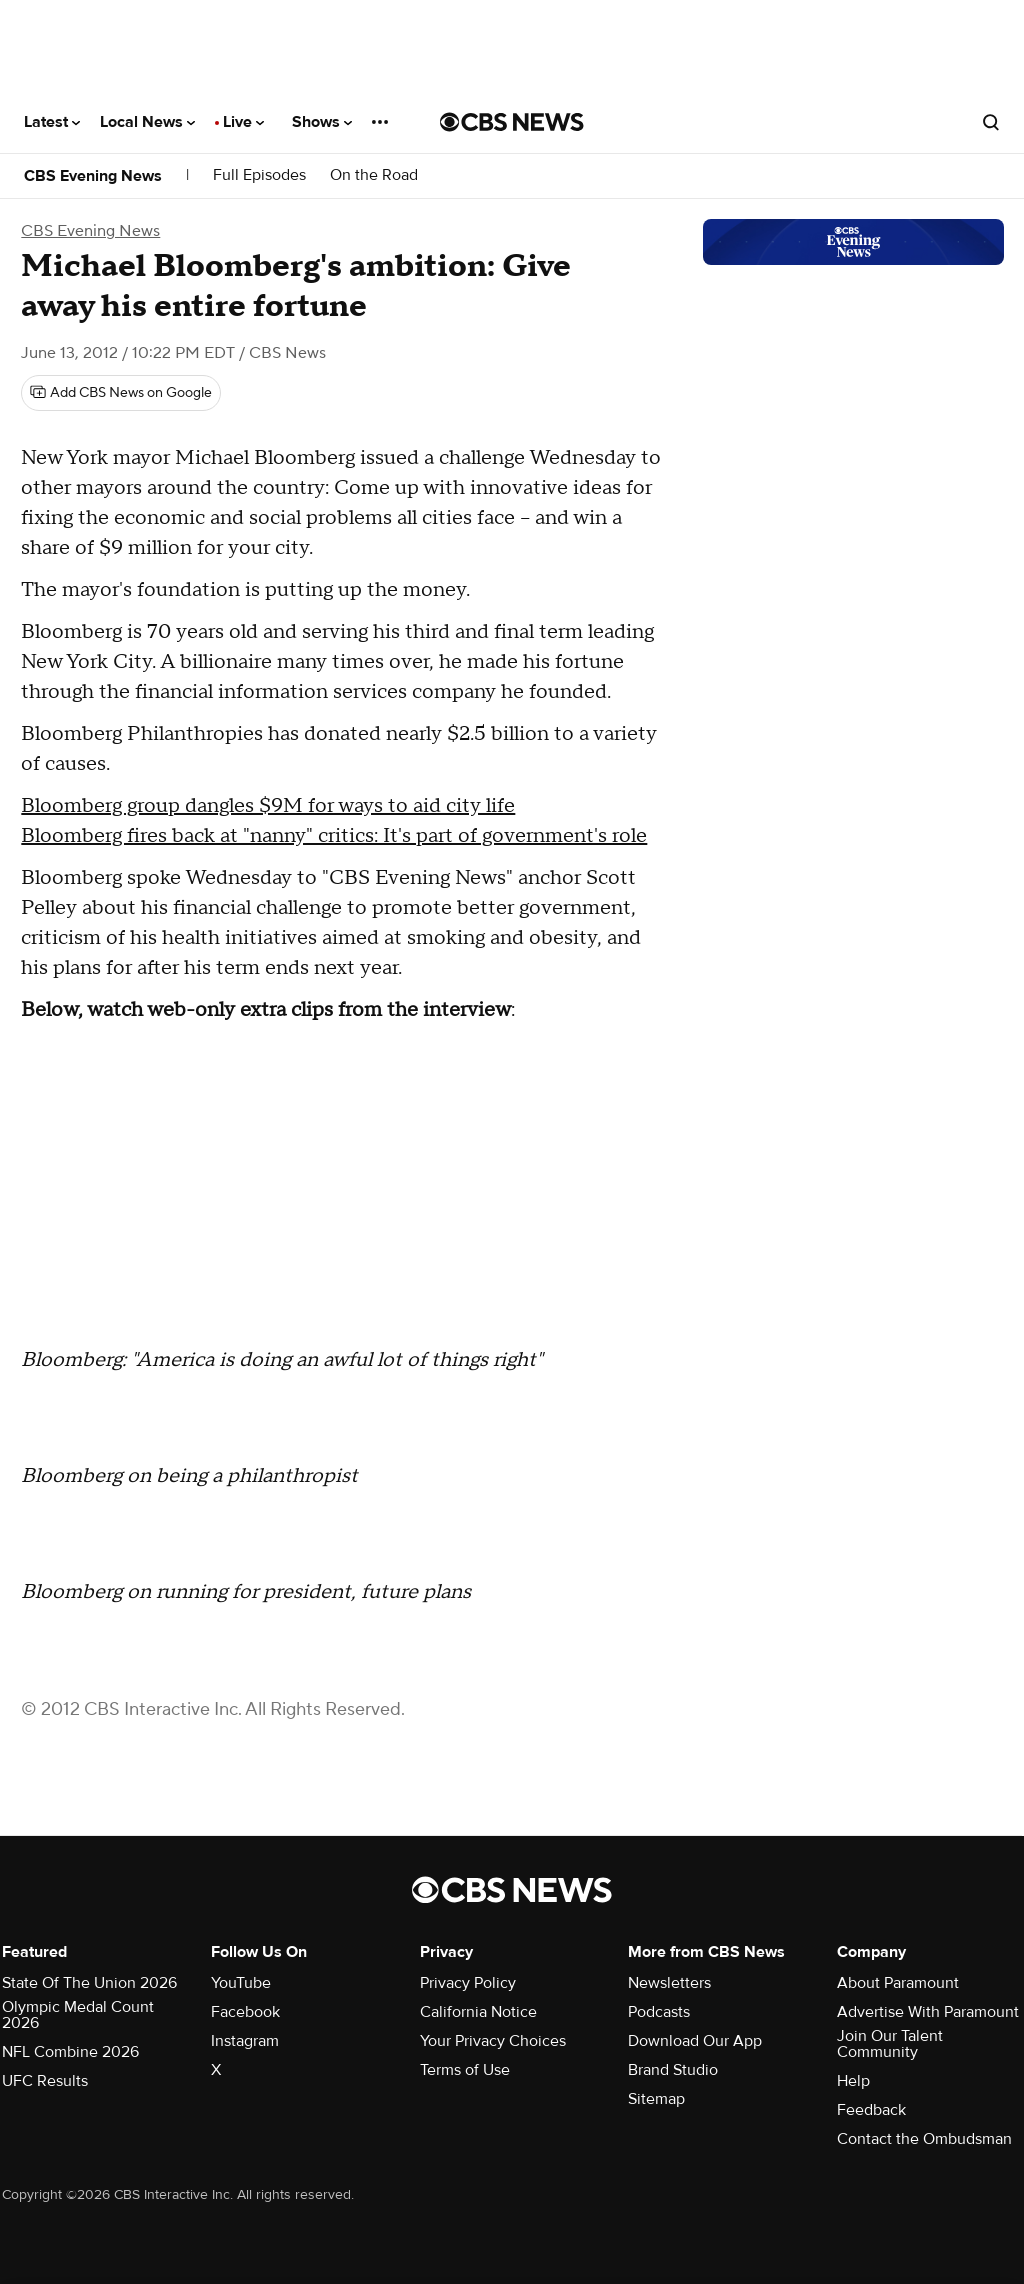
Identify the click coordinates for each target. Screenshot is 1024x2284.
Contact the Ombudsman (924, 2139)
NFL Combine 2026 (70, 2052)
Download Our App (695, 2041)
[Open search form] (991, 122)
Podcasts (659, 2012)
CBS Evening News (93, 176)
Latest (52, 122)
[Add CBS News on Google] (121, 393)
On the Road (374, 175)
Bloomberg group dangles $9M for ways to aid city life (268, 806)
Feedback (871, 2110)
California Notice (478, 2012)
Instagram (245, 2041)
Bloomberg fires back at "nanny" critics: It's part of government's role (334, 836)
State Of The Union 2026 (89, 1983)
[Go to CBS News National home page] (512, 122)
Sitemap (656, 2099)
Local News (147, 122)
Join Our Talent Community (890, 2044)
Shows (322, 122)
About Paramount (898, 1983)
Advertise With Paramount (928, 2012)
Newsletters (669, 1983)
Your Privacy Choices (493, 2041)
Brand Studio (673, 2070)
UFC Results (45, 2081)
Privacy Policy (468, 1983)
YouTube (241, 1983)
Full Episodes (259, 175)
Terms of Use (465, 2070)
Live (243, 122)
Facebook (245, 2012)
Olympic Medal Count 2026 (78, 2015)
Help (853, 2081)
